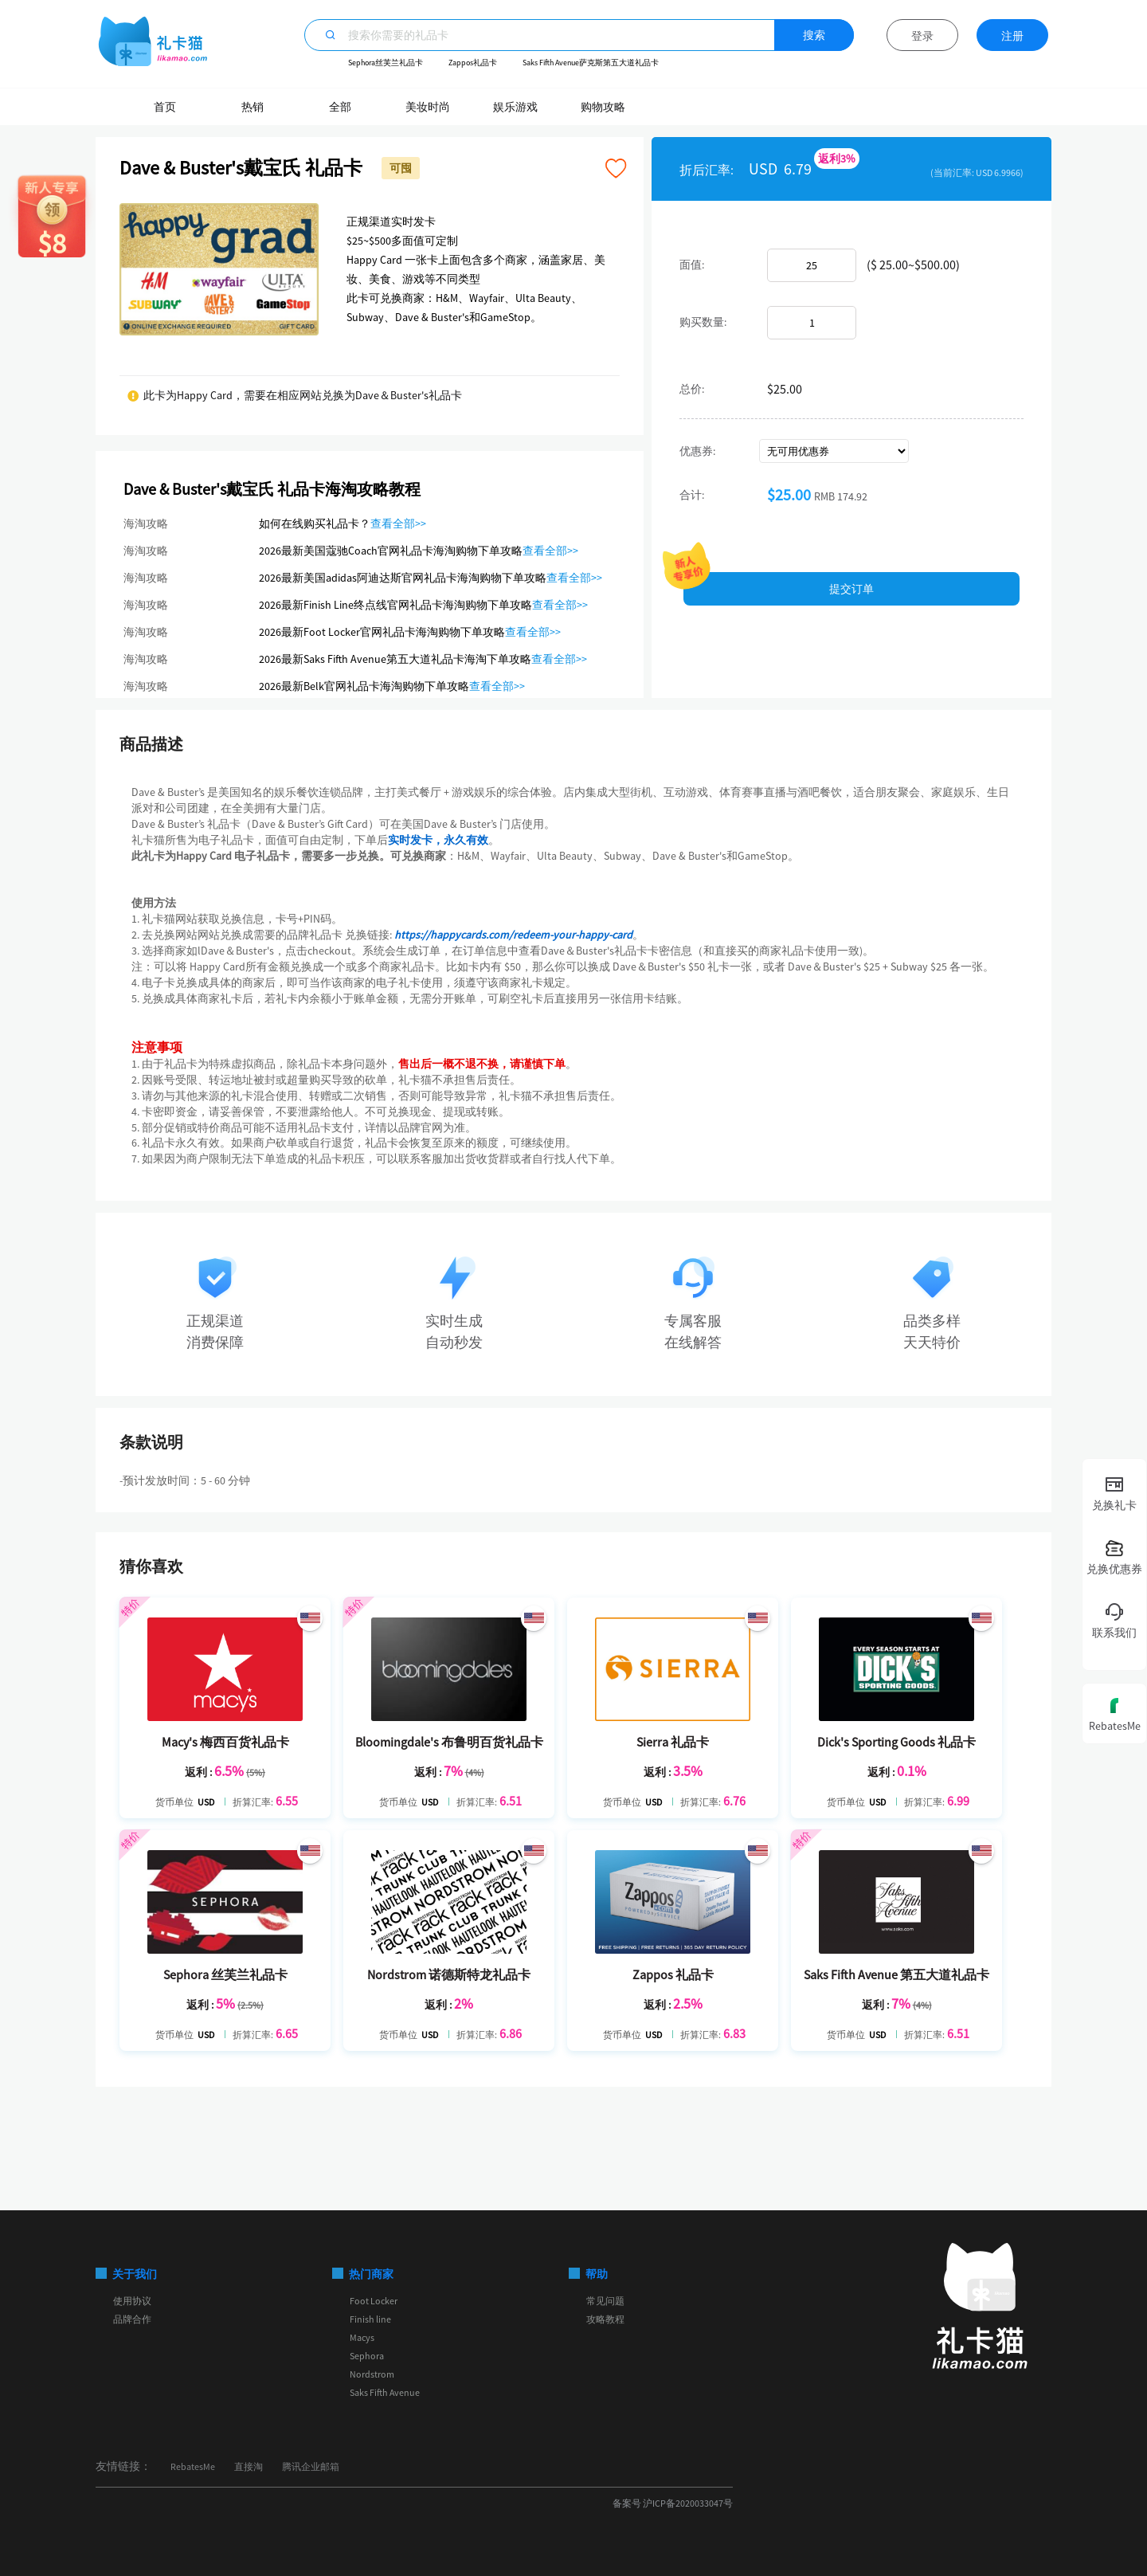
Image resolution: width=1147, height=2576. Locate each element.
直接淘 (248, 2466)
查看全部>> (398, 523)
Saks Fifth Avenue (385, 2392)
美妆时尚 (427, 107)
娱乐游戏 (515, 107)
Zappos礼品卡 (472, 62)
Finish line (370, 2319)
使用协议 (132, 2301)
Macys (362, 2337)
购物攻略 (603, 107)
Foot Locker (373, 2301)
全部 (340, 107)
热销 (252, 107)
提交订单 (851, 589)
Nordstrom (372, 2374)
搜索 (814, 35)
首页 (165, 107)
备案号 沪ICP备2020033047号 (673, 2503)
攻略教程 (605, 2319)
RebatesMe (192, 2466)
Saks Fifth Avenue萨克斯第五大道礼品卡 (591, 62)
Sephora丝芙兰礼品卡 (385, 62)
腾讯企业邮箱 (310, 2466)
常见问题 (605, 2301)
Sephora (367, 2356)
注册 (1012, 36)
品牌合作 (132, 2319)
